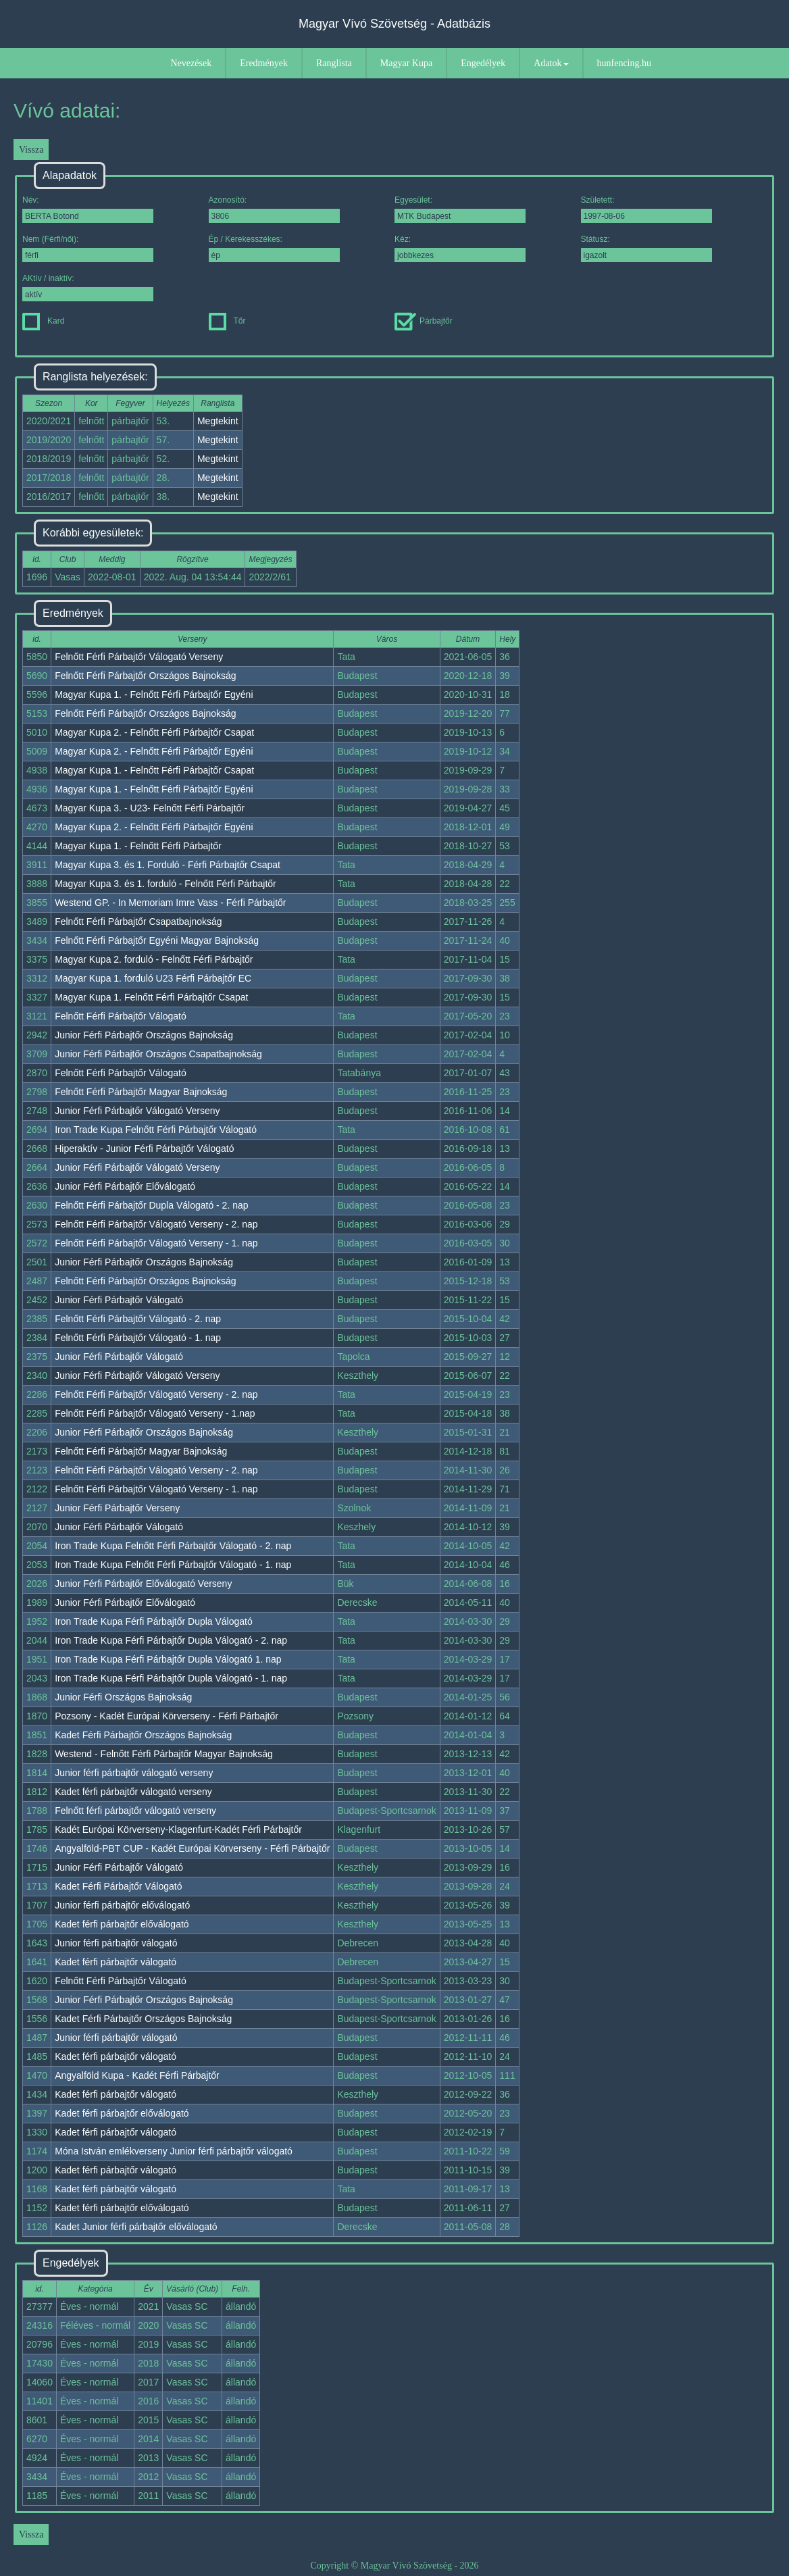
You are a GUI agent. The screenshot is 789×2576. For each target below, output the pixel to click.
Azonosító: (274, 209)
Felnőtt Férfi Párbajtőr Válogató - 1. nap (138, 1337)
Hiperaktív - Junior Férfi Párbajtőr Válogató (144, 1148)
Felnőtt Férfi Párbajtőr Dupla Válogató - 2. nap (151, 1205)
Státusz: (646, 248)
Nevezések (191, 63)
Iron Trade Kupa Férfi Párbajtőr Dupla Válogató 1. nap (168, 1659)
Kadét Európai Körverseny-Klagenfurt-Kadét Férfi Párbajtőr (178, 1829)
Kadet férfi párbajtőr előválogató (121, 1924)
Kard (43, 321)
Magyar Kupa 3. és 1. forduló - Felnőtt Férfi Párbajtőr (165, 883)
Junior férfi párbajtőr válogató (116, 1943)
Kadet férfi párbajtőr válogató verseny (133, 1791)
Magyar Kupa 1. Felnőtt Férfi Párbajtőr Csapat (151, 997)
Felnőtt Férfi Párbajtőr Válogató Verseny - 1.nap (155, 1413)
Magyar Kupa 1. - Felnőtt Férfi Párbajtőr (138, 845)
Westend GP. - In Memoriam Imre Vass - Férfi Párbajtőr (170, 902)
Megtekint (217, 420)
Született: (646, 209)
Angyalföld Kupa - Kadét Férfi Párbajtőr (137, 2075)
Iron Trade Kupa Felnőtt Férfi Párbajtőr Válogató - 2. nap (173, 1545)
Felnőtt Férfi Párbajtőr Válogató (120, 1016)
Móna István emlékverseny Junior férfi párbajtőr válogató (173, 2151)
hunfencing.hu (624, 63)
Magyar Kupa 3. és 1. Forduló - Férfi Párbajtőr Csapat (167, 864)
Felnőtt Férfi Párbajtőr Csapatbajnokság (138, 921)
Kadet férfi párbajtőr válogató (115, 1961)
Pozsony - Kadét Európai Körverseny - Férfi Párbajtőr (166, 1716)
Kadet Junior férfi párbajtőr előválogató (136, 2226)
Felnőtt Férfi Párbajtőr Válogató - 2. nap (138, 1318)
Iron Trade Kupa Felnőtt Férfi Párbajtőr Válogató (156, 1129)
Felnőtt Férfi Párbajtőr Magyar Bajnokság (141, 1091)
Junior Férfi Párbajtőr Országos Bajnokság (144, 1035)
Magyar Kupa (406, 63)
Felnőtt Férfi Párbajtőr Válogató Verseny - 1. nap (156, 1243)
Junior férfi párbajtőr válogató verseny (134, 1772)
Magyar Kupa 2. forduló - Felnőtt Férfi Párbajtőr (154, 959)
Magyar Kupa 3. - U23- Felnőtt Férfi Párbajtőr (150, 808)
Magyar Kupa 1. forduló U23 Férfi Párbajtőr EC (153, 978)
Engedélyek (483, 63)
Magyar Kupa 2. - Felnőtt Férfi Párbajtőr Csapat (154, 732)
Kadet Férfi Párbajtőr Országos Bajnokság (143, 1734)
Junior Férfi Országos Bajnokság (123, 1697)
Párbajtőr (423, 321)
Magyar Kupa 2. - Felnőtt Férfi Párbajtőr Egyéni (154, 751)
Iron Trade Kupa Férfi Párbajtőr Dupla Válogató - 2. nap (171, 1640)
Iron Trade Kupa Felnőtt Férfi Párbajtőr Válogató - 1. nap (173, 1564)
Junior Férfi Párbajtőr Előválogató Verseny (143, 1583)
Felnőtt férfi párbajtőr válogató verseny (135, 1810)
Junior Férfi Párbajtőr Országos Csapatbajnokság (158, 1054)
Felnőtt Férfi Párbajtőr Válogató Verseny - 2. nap (156, 1224)
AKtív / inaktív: (87, 287)
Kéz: (460, 248)
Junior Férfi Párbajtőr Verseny (117, 1507)
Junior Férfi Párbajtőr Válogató (119, 1299)
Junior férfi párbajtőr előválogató (122, 1905)
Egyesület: (460, 209)
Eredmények (264, 63)
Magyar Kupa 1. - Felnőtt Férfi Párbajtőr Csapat (154, 770)
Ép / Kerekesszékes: (274, 248)
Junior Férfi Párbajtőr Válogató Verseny (137, 1110)
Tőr (227, 321)
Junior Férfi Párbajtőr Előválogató (125, 1186)
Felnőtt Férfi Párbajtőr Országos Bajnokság (145, 675)
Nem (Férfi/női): (87, 248)
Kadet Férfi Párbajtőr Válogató (118, 1886)
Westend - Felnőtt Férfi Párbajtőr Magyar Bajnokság (164, 1753)
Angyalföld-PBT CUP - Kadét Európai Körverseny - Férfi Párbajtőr (192, 1848)
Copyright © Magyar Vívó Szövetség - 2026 (394, 2565)
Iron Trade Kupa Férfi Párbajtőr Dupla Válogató (154, 1621)
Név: (87, 209)
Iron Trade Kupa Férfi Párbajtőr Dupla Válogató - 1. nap (171, 1678)
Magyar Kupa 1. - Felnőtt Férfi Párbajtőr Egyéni (154, 694)
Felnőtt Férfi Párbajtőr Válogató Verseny (139, 656)
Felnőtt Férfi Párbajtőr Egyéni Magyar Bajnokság (157, 940)
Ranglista (334, 63)
